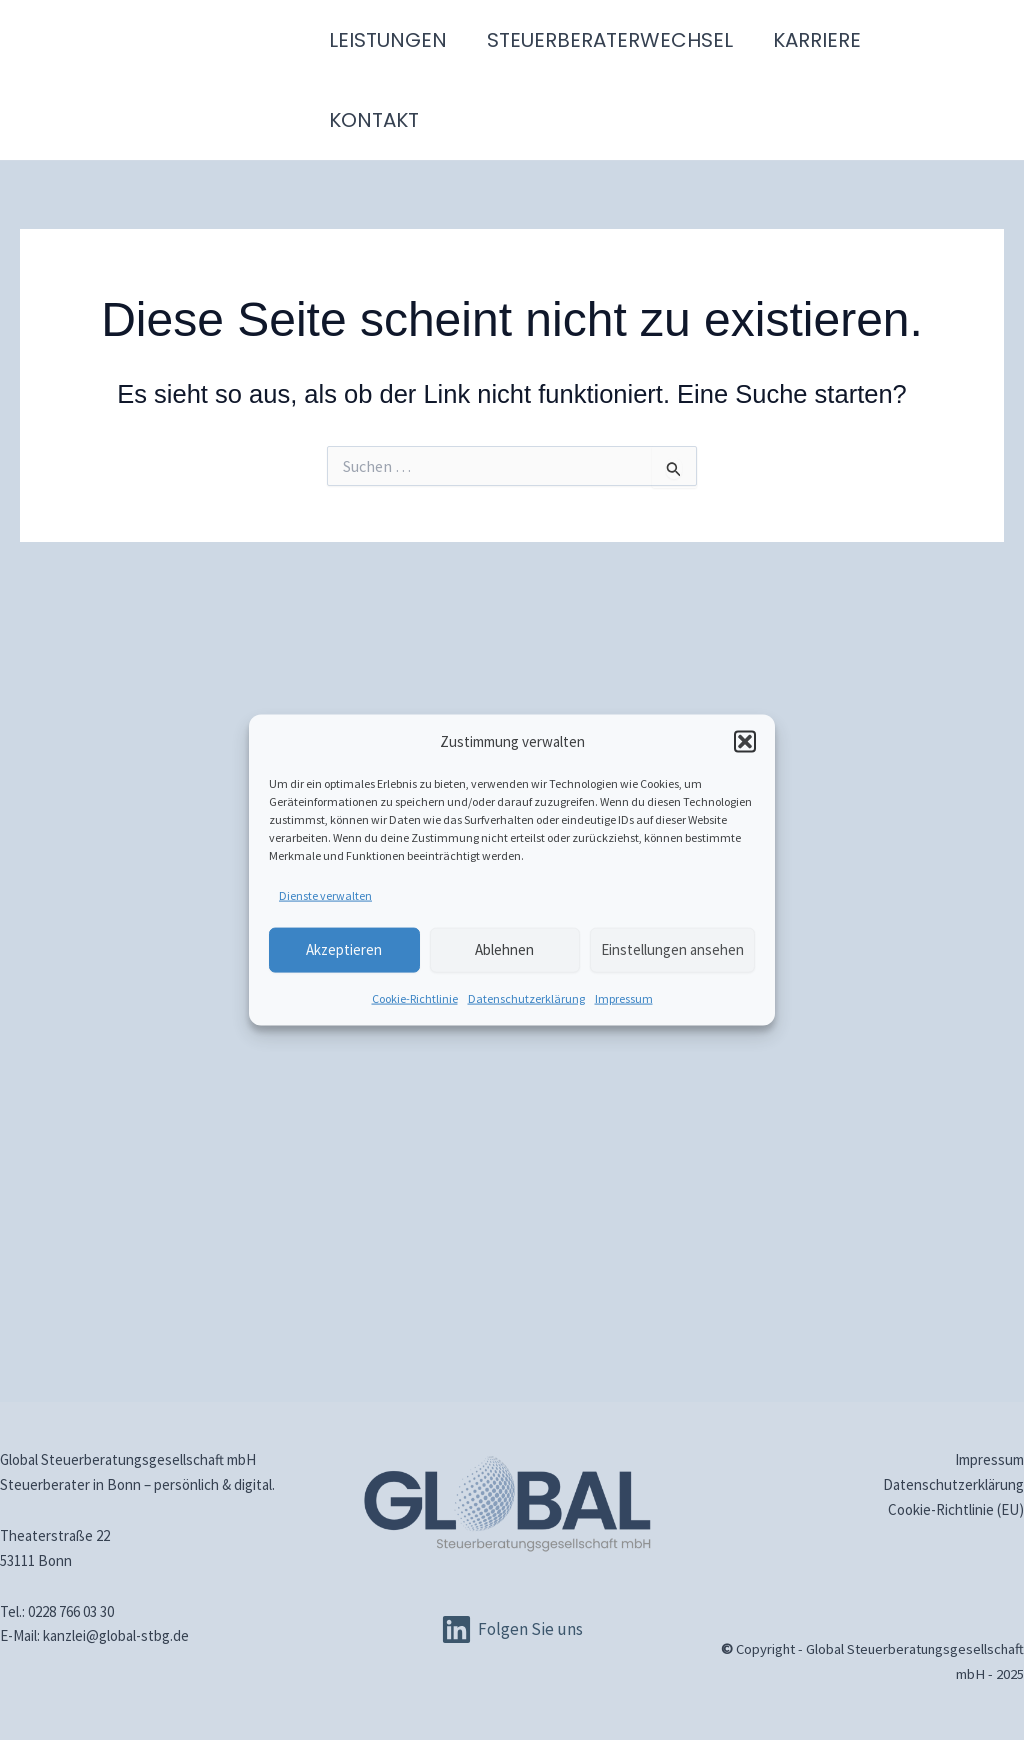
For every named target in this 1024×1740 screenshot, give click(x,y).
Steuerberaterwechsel (610, 40)
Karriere (817, 40)
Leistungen (388, 40)
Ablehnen (504, 949)
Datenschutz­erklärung (526, 997)
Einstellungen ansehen (672, 949)
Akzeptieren (344, 949)
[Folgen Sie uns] (512, 1629)
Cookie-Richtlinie (415, 997)
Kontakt (374, 120)
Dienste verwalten (325, 894)
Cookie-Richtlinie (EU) (956, 1509)
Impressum (624, 997)
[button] (745, 742)
